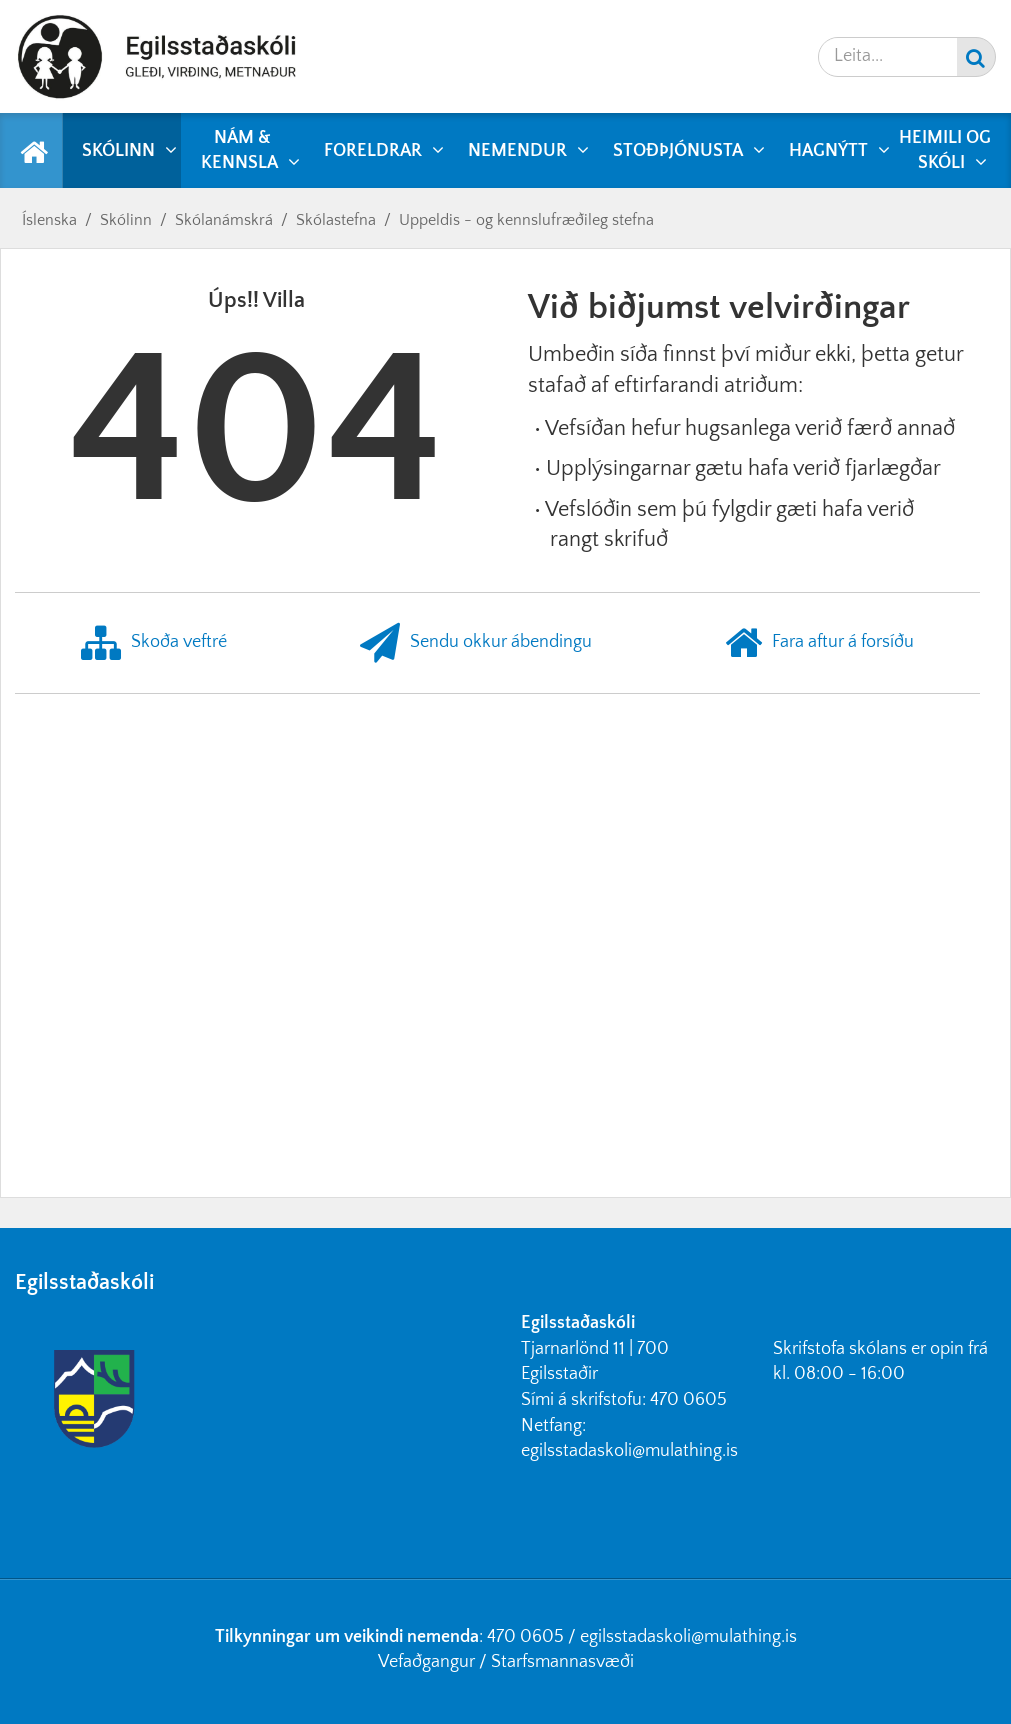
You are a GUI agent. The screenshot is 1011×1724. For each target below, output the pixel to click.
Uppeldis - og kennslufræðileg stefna (526, 220)
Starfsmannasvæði (562, 1662)
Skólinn (126, 220)
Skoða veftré (154, 643)
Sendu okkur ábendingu (476, 643)
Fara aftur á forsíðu (819, 643)
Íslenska (49, 220)
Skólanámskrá (224, 220)
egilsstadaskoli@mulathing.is (629, 1451)
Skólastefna (336, 220)
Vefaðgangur (426, 1662)
